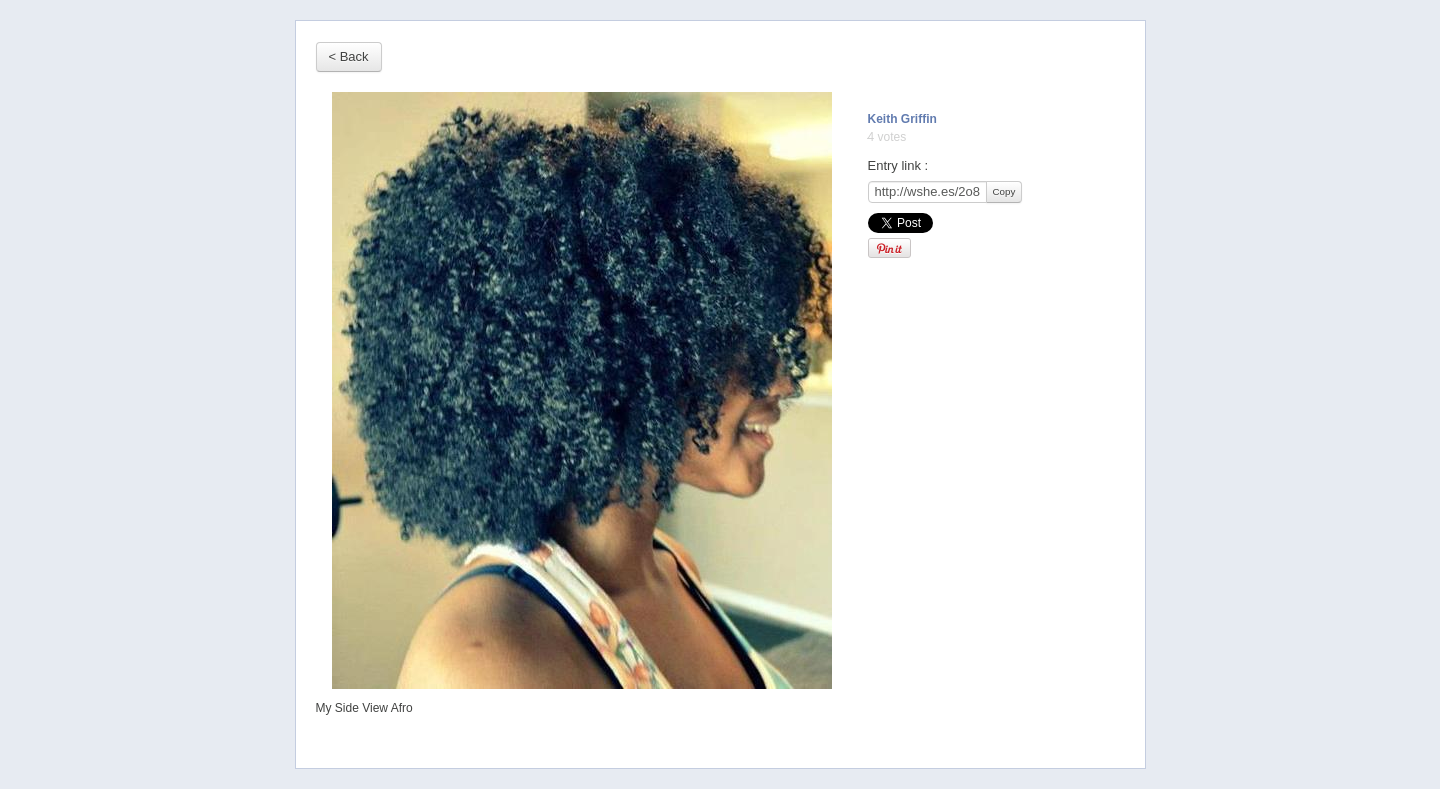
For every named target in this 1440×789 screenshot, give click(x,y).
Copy (1004, 191)
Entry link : (898, 165)
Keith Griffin (902, 119)
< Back (349, 56)
